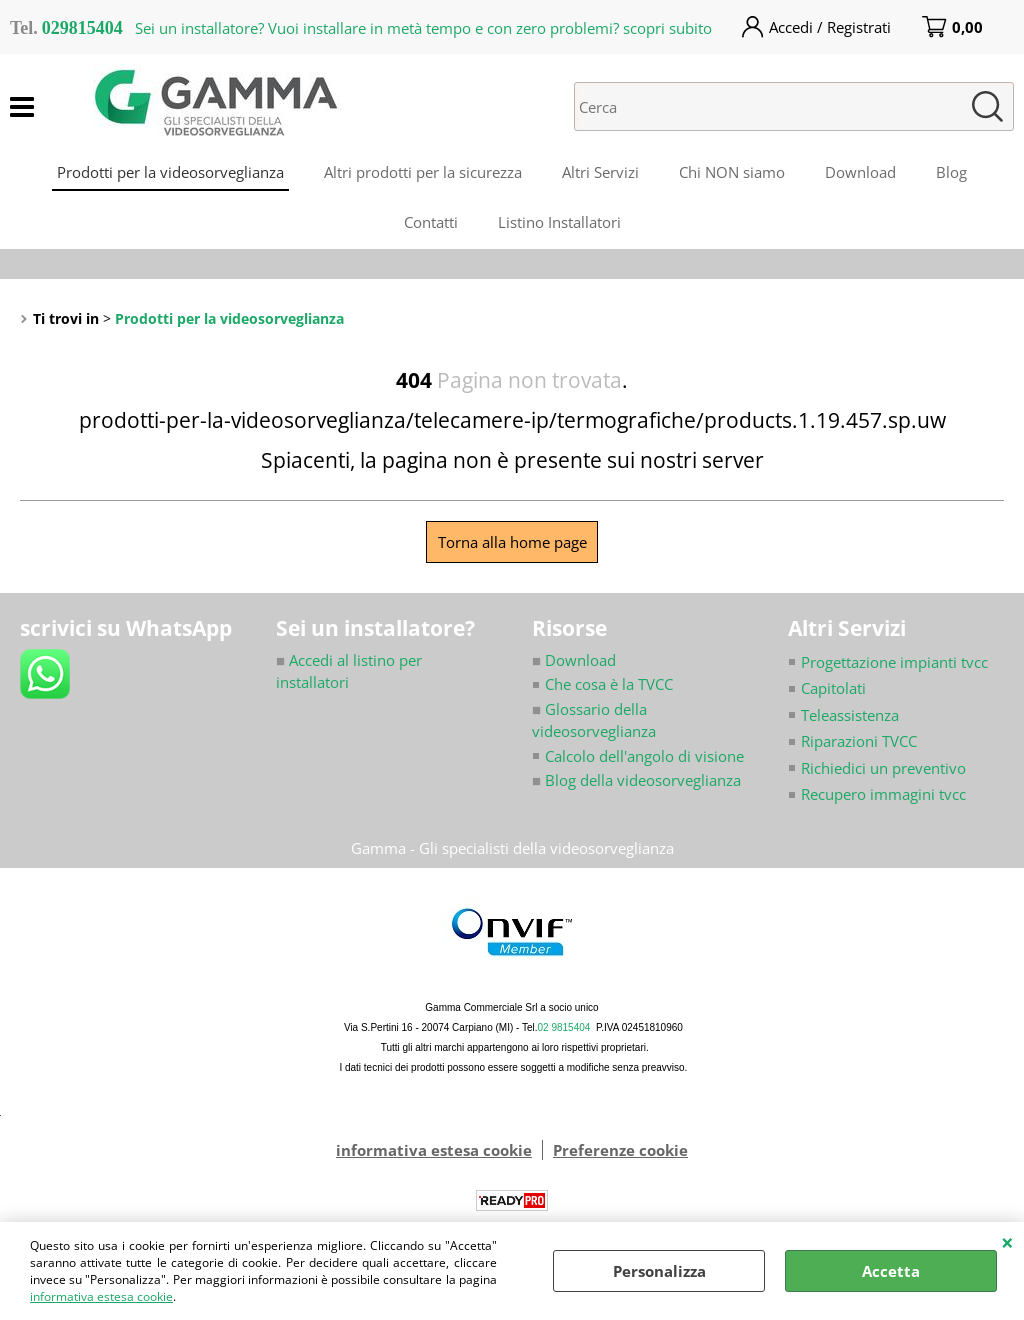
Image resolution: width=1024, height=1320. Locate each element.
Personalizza (659, 1271)
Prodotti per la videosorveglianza (170, 172)
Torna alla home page (512, 542)
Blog (951, 172)
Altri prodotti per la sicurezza (423, 172)
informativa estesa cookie (101, 1296)
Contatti (431, 222)
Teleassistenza (850, 715)
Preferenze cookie (620, 1150)
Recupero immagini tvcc (883, 794)
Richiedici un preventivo (883, 768)
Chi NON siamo (732, 172)
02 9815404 (564, 1027)
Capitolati (833, 688)
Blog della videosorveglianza (636, 780)
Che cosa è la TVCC (609, 684)
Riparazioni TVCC (859, 741)
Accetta (891, 1271)
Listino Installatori (559, 222)
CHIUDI (1007, 1242)
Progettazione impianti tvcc (894, 662)
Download (860, 172)
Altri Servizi (600, 172)
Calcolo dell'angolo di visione (644, 756)
